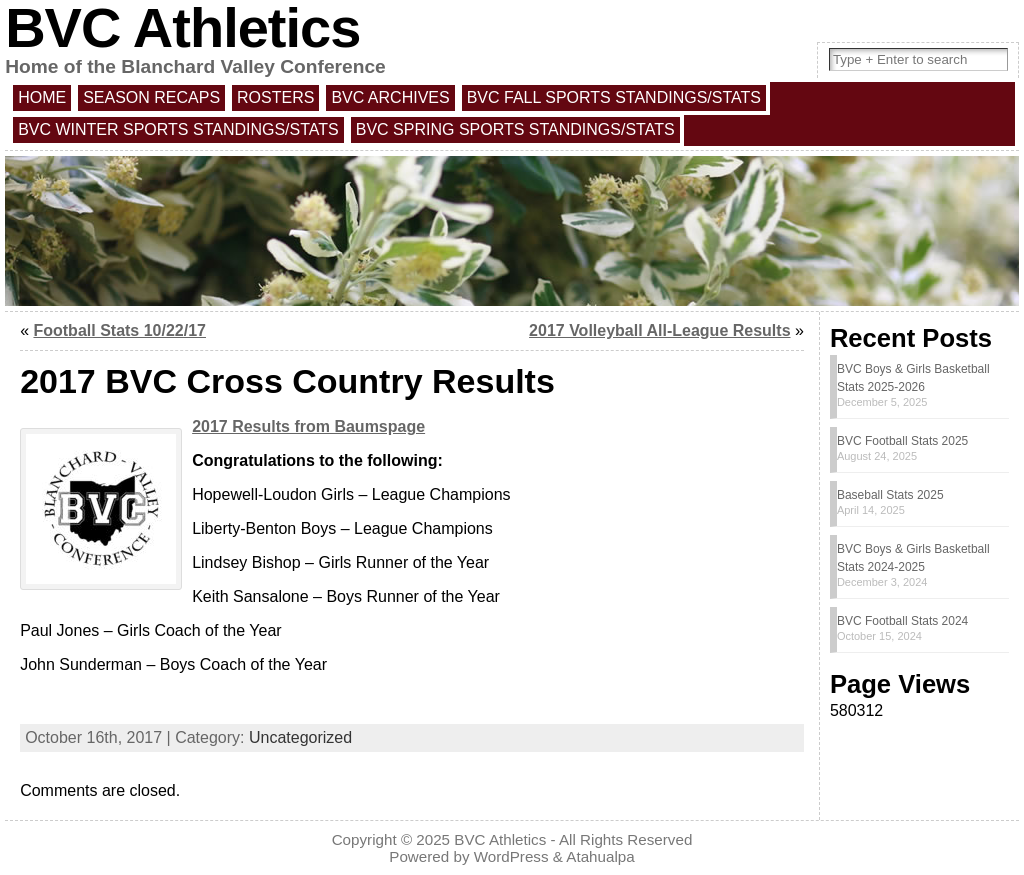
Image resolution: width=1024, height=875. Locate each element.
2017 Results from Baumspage (308, 426)
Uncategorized (300, 737)
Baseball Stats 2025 (890, 495)
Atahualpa (600, 856)
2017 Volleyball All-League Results (659, 330)
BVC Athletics (500, 839)
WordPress (511, 856)
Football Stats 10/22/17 (119, 330)
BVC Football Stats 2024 (902, 621)
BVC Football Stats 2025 (902, 441)
